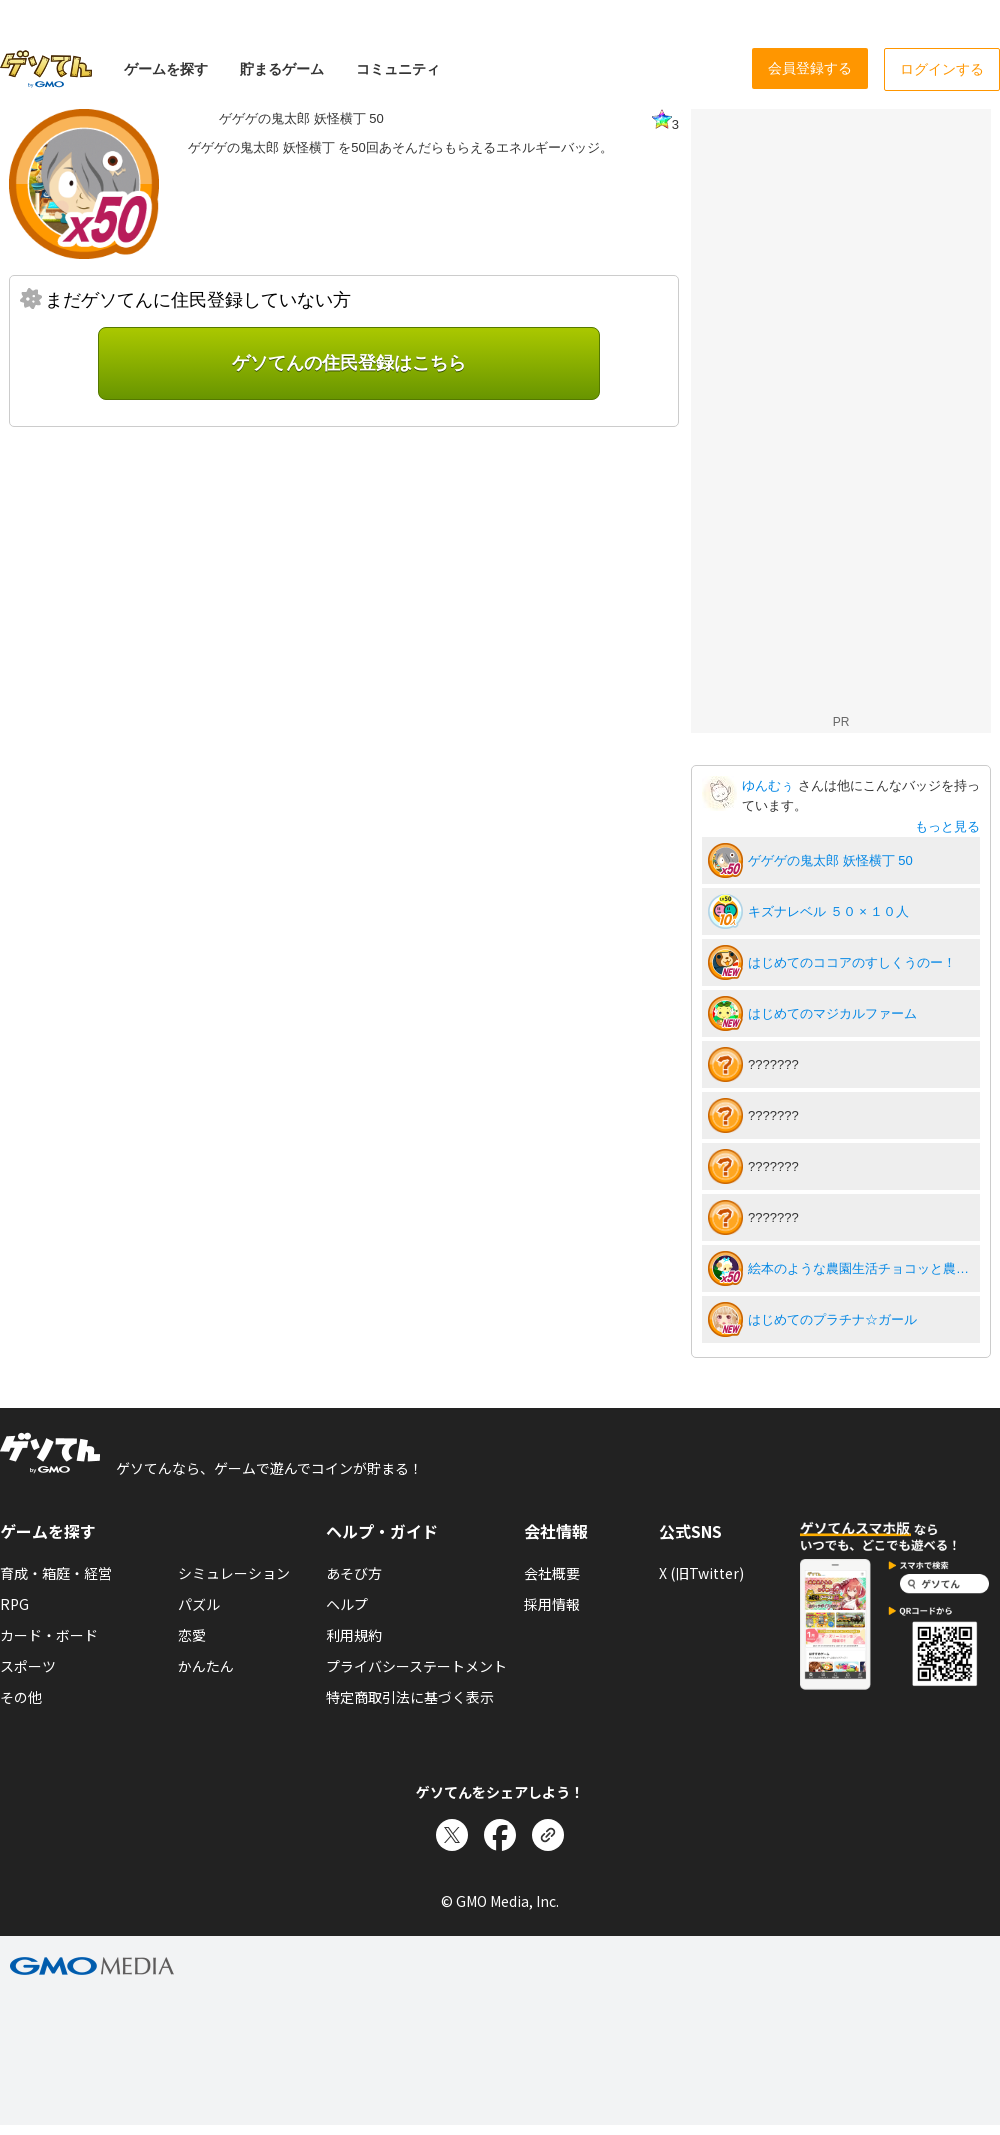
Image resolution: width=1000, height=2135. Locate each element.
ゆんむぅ (770, 785)
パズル (199, 1604)
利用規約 (354, 1635)
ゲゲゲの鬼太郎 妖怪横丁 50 (830, 860)
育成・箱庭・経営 (56, 1573)
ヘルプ (347, 1604)
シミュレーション (234, 1573)
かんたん (206, 1666)
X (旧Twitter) (701, 1573)
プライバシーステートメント (416, 1666)
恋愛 (192, 1635)
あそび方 (354, 1573)
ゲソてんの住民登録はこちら (349, 363)
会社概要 (552, 1573)
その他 (21, 1697)
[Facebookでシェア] (500, 1835)
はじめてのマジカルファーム (832, 1013)
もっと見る (947, 826)
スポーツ (28, 1666)
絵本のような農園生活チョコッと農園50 (861, 1268)
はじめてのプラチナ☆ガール (832, 1319)
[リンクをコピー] (548, 1835)
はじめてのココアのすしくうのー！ (852, 962)
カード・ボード (49, 1635)
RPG (14, 1604)
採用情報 (552, 1604)
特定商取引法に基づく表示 (410, 1697)
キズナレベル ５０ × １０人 (828, 911)
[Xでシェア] (452, 1835)
